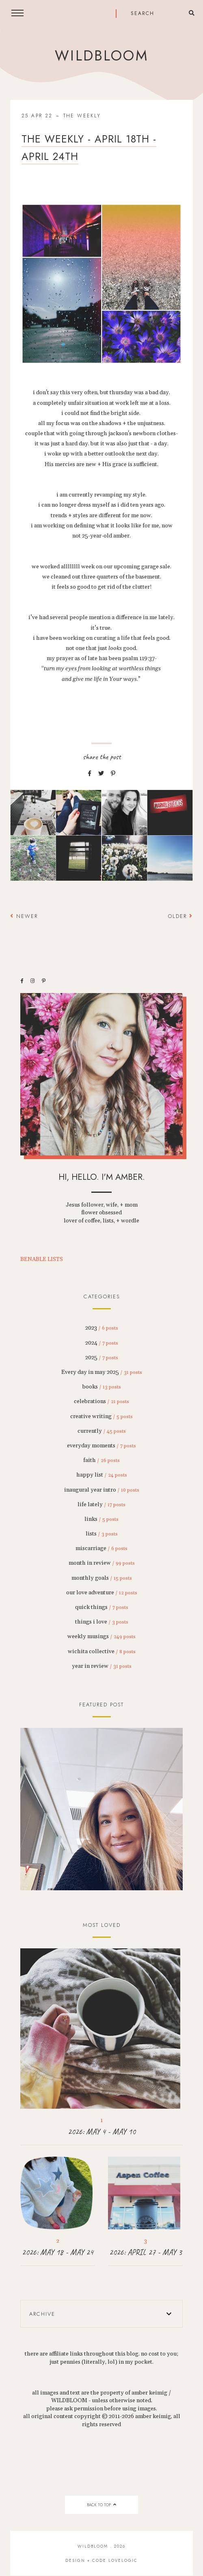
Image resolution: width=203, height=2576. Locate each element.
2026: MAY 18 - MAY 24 (57, 2252)
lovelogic (123, 2560)
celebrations (101, 1401)
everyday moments (101, 1445)
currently (102, 1431)
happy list (101, 1475)
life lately (101, 1504)
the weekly (82, 115)
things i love (101, 1622)
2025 (101, 1357)
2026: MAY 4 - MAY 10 (102, 2132)
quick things (101, 1607)
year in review (102, 1666)
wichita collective (102, 1651)
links (101, 1519)
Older (180, 916)
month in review (102, 1563)
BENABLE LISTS (41, 1259)
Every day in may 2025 (101, 1372)
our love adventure (101, 1592)
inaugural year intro (101, 1490)
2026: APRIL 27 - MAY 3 (145, 2252)
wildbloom (101, 55)
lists (102, 1533)
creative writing (101, 1416)
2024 (101, 1343)
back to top (101, 2505)
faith (101, 1460)
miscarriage (101, 1548)
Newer (24, 916)
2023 (101, 1328)
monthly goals (101, 1578)
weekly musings (101, 1636)
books (101, 1387)
